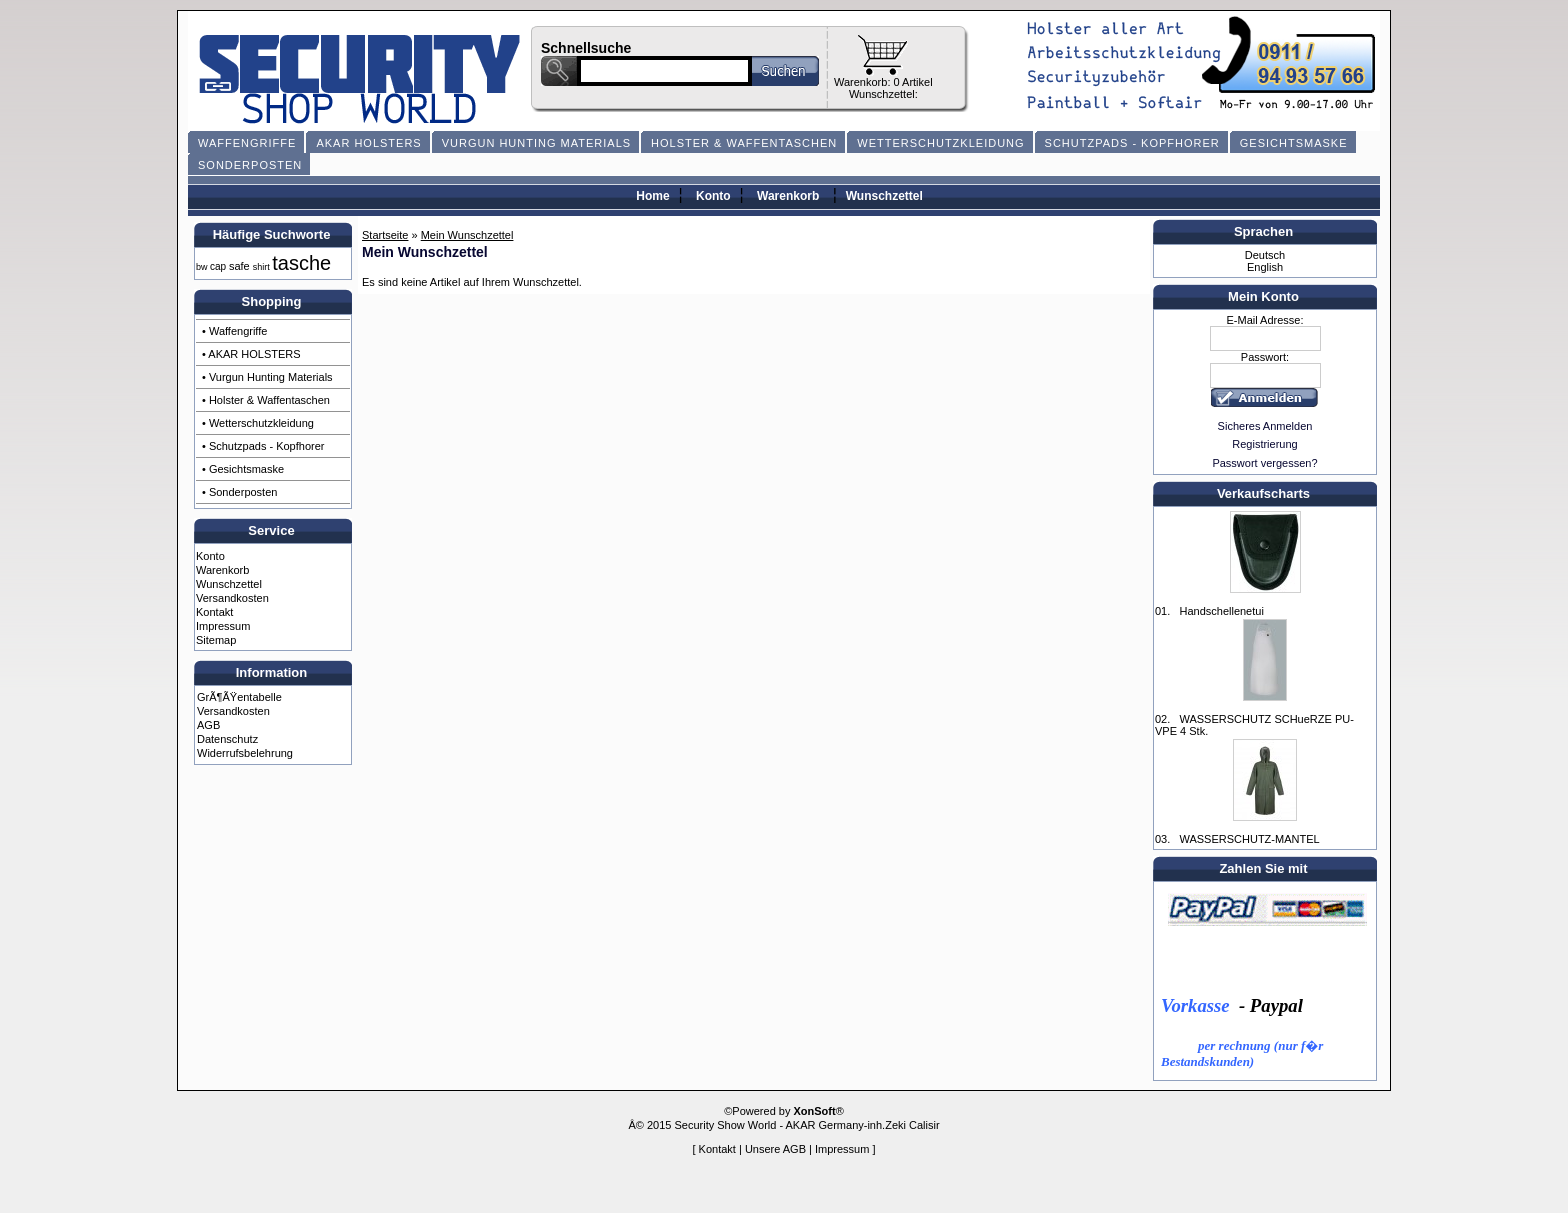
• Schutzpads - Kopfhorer (263, 446)
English (1265, 267)
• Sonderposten (239, 492)
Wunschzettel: (883, 94)
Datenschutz (227, 739)
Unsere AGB (775, 1149)
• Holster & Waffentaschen (266, 400)
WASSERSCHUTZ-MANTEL (1249, 839)
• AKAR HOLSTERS (251, 354)
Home (652, 196)
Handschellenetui (1221, 611)
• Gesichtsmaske (243, 469)
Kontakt (214, 612)
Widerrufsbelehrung (245, 753)
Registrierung (1264, 444)
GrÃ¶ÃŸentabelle (239, 697)
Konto (713, 196)
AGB (208, 725)
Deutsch (1265, 255)
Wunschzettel (884, 196)
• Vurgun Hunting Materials (267, 377)
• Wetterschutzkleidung (258, 423)
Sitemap (216, 640)
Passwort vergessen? (1264, 463)
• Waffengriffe (234, 331)
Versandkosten (232, 598)
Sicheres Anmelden (1265, 426)
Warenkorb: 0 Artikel (883, 82)
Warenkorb (788, 196)
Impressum (223, 626)
